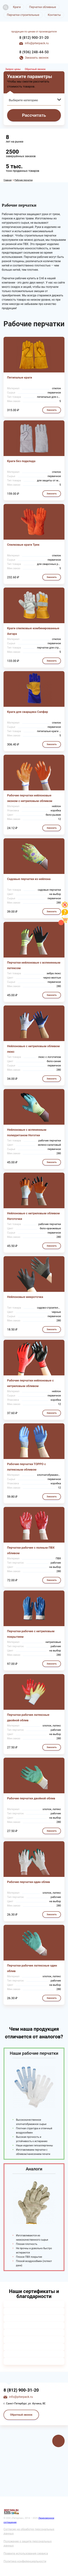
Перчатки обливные (42, 7)
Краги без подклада (21, 461)
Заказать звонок (37, 57)
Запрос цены (13, 69)
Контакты (54, 15)
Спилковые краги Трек (23, 544)
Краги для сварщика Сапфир (27, 712)
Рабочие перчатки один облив (28, 1882)
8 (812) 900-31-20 (34, 37)
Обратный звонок (35, 69)
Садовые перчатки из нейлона (28, 879)
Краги (17, 7)
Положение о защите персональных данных (28, 2543)
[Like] (65, 907)
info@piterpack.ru (37, 43)
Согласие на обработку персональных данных (29, 2531)
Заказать (52, 410)
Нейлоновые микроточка (25, 1297)
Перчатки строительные (23, 15)
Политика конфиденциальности (25, 2561)
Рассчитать (34, 115)
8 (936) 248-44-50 (34, 52)
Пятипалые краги (19, 377)
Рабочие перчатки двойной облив (31, 1798)
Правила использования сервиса (26, 2553)
